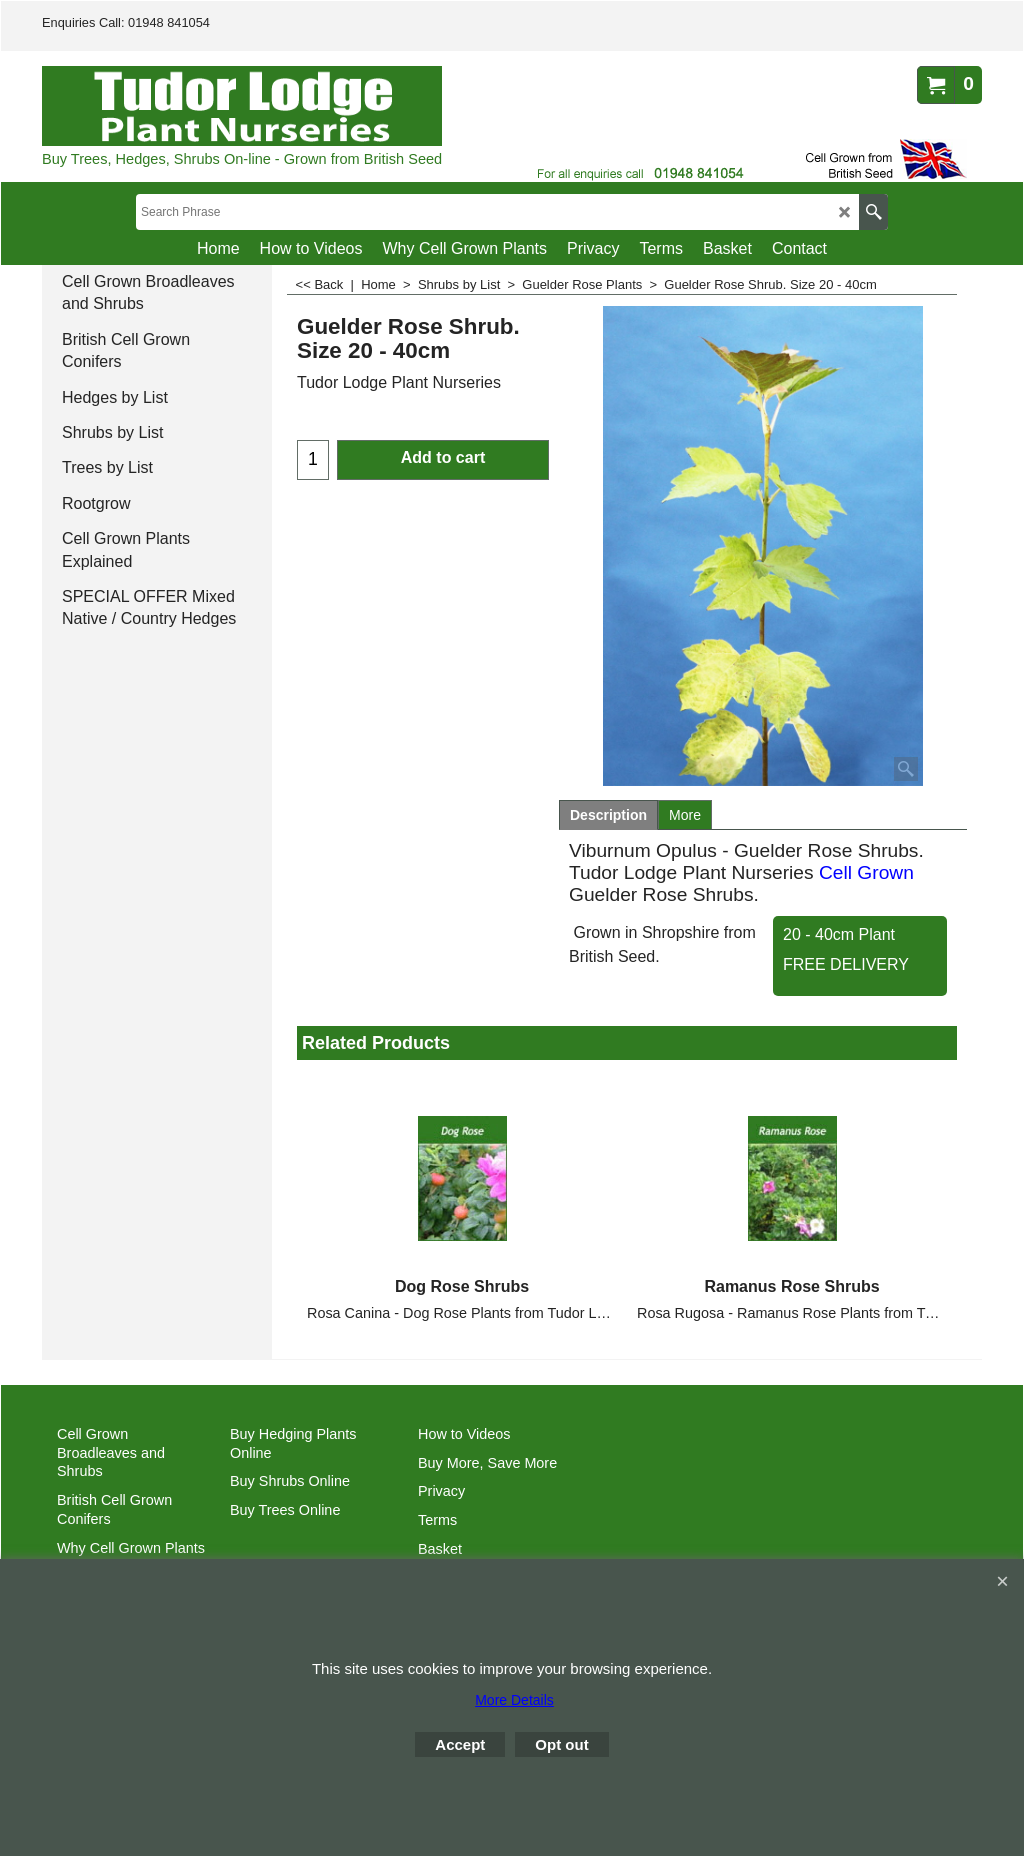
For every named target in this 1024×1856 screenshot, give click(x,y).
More (685, 815)
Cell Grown (866, 872)
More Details (514, 1700)
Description (608, 815)
